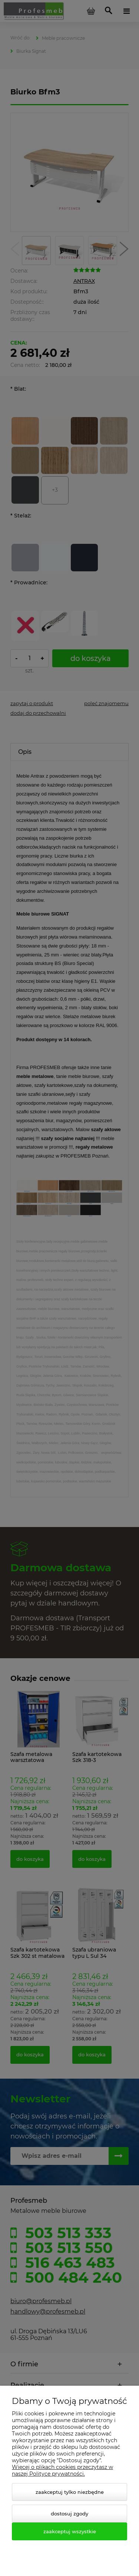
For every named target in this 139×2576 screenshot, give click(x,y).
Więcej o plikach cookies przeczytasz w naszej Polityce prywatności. (62, 2470)
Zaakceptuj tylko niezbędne (70, 2492)
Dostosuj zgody (69, 2514)
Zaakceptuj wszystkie (69, 2531)
